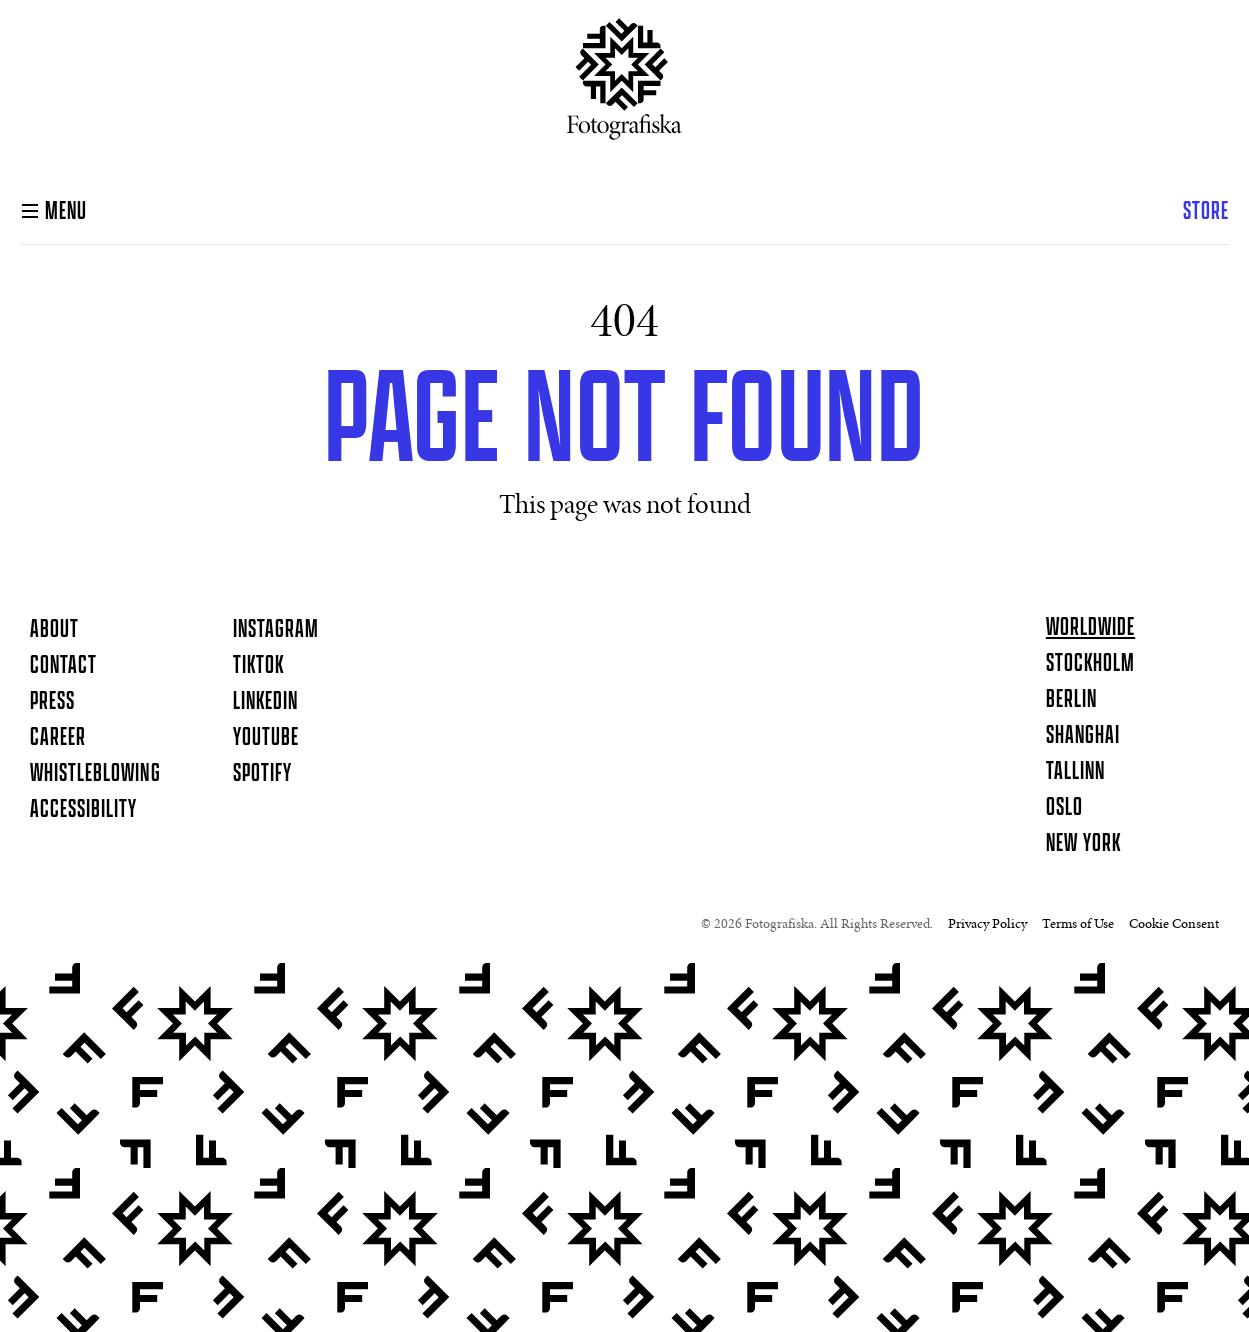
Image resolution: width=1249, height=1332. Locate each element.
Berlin (1071, 700)
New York (1083, 844)
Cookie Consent (1174, 925)
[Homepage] (624, 87)
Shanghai (1083, 736)
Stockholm (1090, 664)
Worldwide (1090, 628)
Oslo (1064, 808)
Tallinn (1075, 772)
